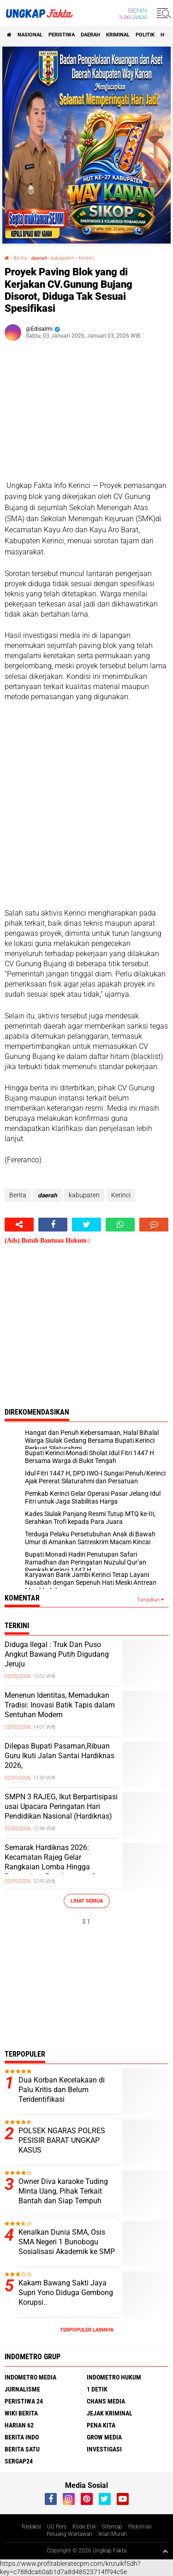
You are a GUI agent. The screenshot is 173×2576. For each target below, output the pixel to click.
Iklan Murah (112, 2534)
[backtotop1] (165, 2551)
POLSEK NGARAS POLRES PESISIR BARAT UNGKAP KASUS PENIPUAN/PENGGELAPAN (62, 2145)
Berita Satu (22, 2449)
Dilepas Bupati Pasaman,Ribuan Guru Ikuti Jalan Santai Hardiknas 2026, (59, 1756)
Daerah (90, 35)
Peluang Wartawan (69, 2534)
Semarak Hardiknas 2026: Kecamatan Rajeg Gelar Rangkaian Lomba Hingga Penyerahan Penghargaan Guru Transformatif (56, 1866)
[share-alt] (19, 1224)
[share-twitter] (86, 1224)
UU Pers (56, 2526)
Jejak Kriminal (109, 2413)
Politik (145, 35)
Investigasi (104, 2449)
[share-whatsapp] (120, 1224)
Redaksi (31, 2526)
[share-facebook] (52, 1224)
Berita (20, 258)
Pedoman (140, 2526)
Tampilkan (150, 1600)
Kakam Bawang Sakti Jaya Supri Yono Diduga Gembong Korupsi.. (65, 2293)
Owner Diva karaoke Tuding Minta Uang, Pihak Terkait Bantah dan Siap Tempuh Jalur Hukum (63, 2195)
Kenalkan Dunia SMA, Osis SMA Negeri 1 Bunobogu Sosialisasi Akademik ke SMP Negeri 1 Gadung (66, 2246)
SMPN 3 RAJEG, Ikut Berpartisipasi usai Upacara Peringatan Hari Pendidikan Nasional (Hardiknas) (61, 1806)
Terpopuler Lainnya (86, 2330)
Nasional (30, 35)
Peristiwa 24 (24, 2401)
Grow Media (104, 2437)
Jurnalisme (22, 2389)
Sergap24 (19, 2461)
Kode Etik (84, 2526)
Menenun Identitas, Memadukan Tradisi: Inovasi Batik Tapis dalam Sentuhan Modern (60, 1705)
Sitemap (112, 2526)
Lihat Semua (87, 1901)
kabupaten (62, 258)
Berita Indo (22, 2437)
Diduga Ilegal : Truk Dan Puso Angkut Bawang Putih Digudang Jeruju (57, 1654)
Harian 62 (19, 2425)
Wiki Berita (21, 2413)
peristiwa (61, 35)
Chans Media (106, 2401)
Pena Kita (101, 2425)
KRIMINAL (118, 35)
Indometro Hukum (114, 2377)
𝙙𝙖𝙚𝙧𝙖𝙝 (39, 258)
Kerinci (86, 258)
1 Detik (97, 2389)
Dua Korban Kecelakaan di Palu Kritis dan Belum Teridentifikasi (61, 2090)
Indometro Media (30, 2377)
